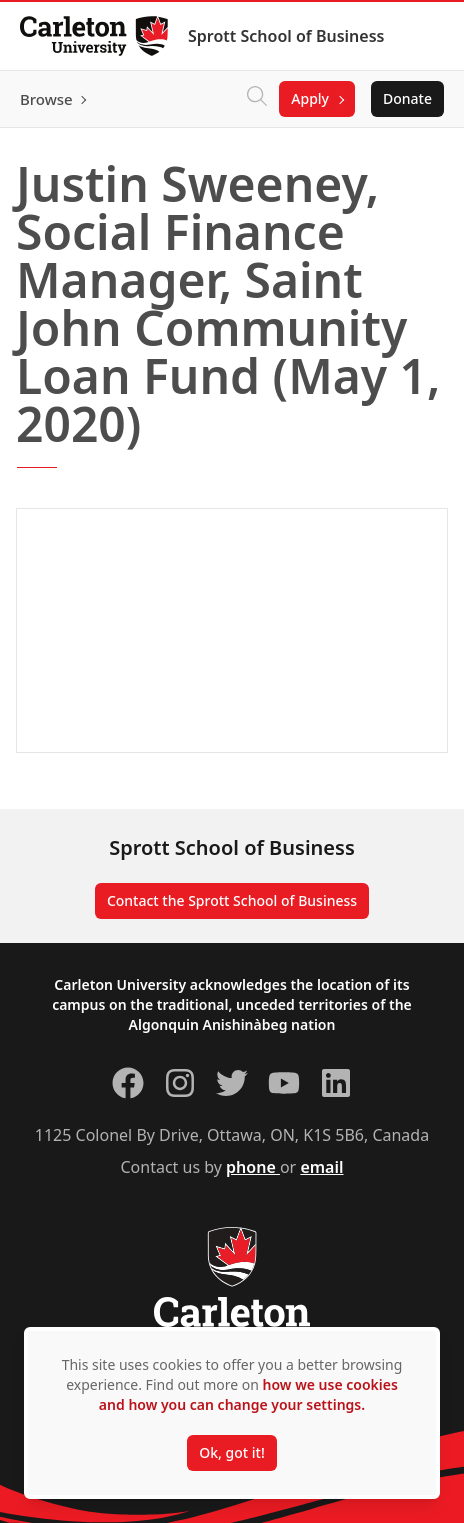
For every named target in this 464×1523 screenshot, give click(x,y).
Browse (46, 99)
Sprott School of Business (286, 36)
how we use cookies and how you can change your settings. (248, 1394)
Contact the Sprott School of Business (232, 900)
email (321, 1167)
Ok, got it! (231, 1452)
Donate (407, 98)
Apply (310, 98)
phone (253, 1167)
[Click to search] (257, 99)
